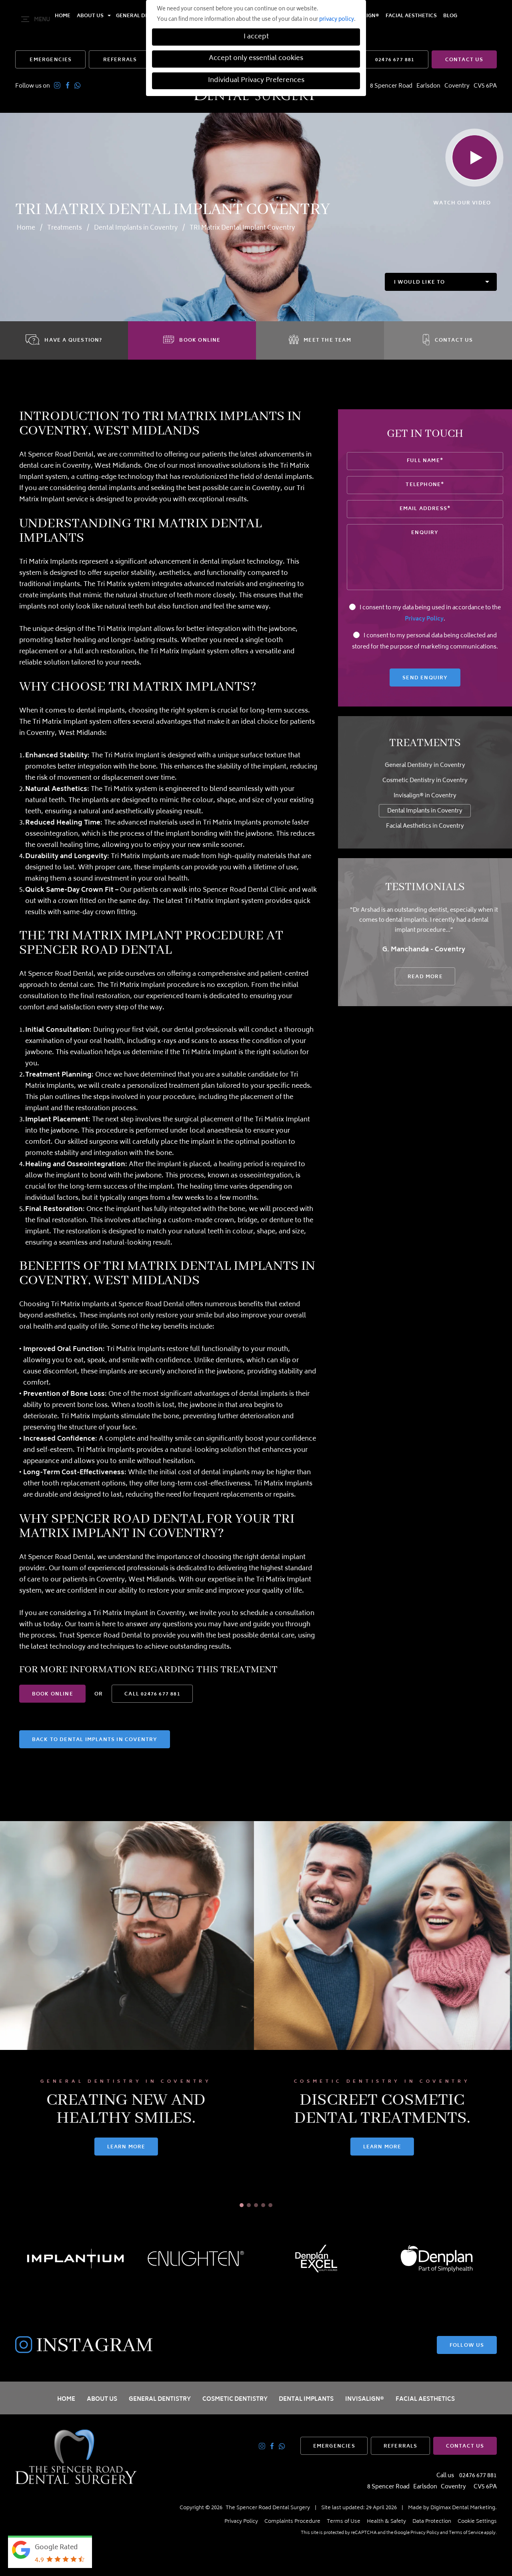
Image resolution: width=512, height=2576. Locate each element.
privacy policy (336, 19)
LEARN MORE (128, 2147)
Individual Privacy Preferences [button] (256, 80)
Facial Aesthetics (411, 20)
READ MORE (425, 977)
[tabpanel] (128, 2015)
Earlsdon (428, 86)
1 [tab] (242, 2205)
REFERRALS (120, 60)
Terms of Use (343, 2521)
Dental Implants (306, 2399)
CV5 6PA (485, 86)
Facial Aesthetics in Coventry (425, 826)
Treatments (64, 228)
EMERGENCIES (51, 60)
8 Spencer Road (391, 86)
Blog (450, 20)
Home (62, 20)
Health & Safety (386, 2521)
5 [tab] (270, 2205)
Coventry (457, 86)
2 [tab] (249, 2205)
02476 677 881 (395, 60)
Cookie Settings (477, 2521)
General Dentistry (160, 2399)
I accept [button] (256, 37)
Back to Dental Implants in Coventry (95, 1740)
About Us (90, 20)
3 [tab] (256, 2205)
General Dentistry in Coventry (425, 766)
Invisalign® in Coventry (425, 796)
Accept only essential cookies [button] (256, 58)
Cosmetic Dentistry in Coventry (425, 781)
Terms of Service (466, 2533)
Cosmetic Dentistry (235, 2399)
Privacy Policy (424, 619)
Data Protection (431, 2521)
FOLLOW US (467, 2346)
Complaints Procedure (292, 2521)
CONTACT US (464, 60)
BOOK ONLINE (52, 1694)
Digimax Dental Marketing (462, 2508)
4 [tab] (263, 2205)
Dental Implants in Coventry (136, 228)
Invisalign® (364, 2399)
